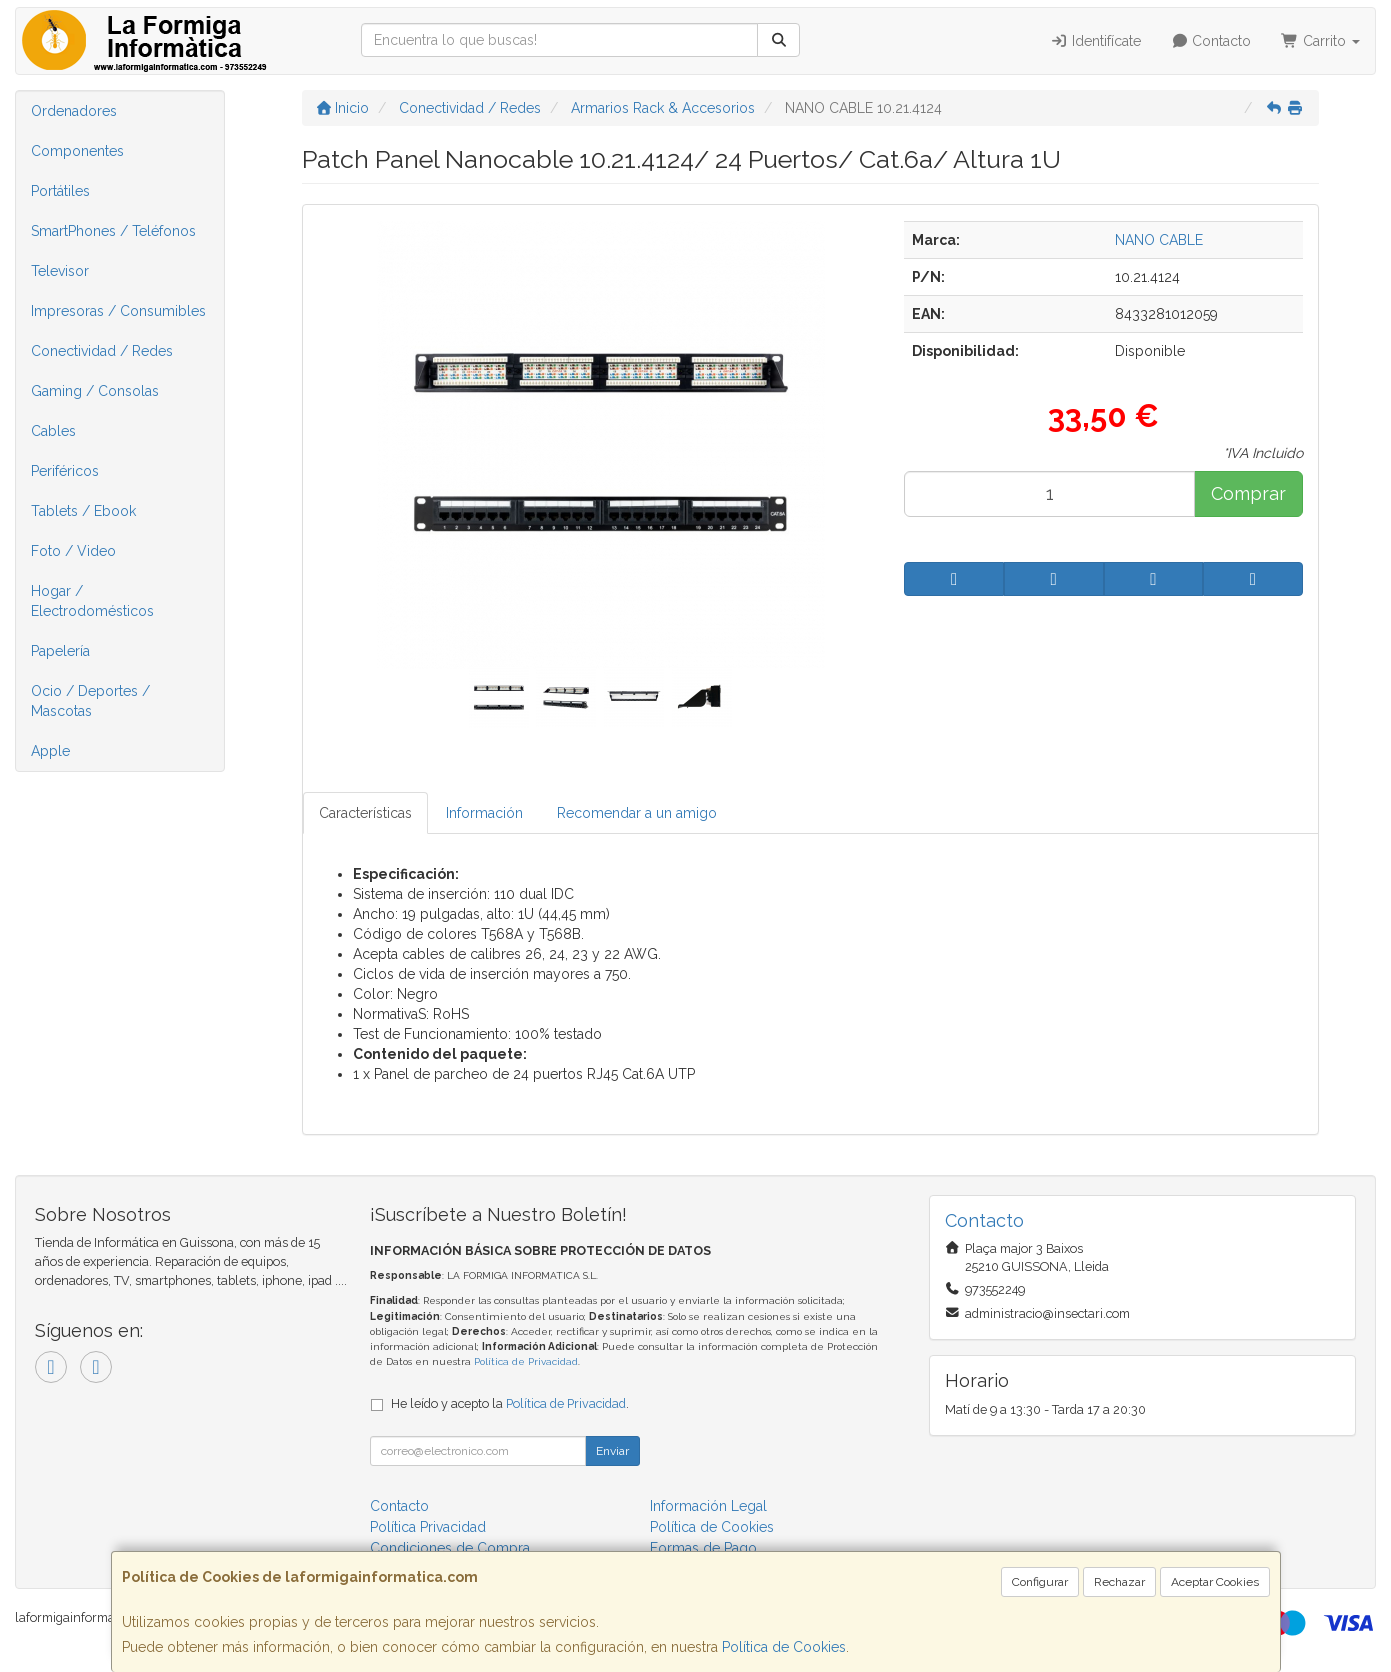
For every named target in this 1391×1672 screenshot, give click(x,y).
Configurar (1040, 1582)
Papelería (60, 651)
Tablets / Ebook (83, 511)
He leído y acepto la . (510, 1403)
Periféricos (65, 471)
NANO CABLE (1159, 240)
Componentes (77, 151)
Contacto (1211, 41)
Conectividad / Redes (102, 351)
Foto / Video (73, 551)
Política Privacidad (428, 1527)
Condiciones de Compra (450, 1548)
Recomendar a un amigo (637, 813)
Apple (50, 751)
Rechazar (1119, 1582)
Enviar (612, 1451)
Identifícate (1095, 41)
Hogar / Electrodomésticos (92, 601)
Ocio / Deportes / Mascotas (90, 701)
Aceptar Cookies (1215, 1582)
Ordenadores (74, 111)
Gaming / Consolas (95, 391)
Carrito (1320, 41)
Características (365, 813)
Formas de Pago (703, 1548)
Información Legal (708, 1506)
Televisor (60, 271)
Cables (53, 431)
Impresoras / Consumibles (118, 311)
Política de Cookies (784, 1647)
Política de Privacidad (526, 1361)
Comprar (1248, 493)
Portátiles (60, 191)
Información (484, 813)
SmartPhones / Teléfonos (113, 231)
